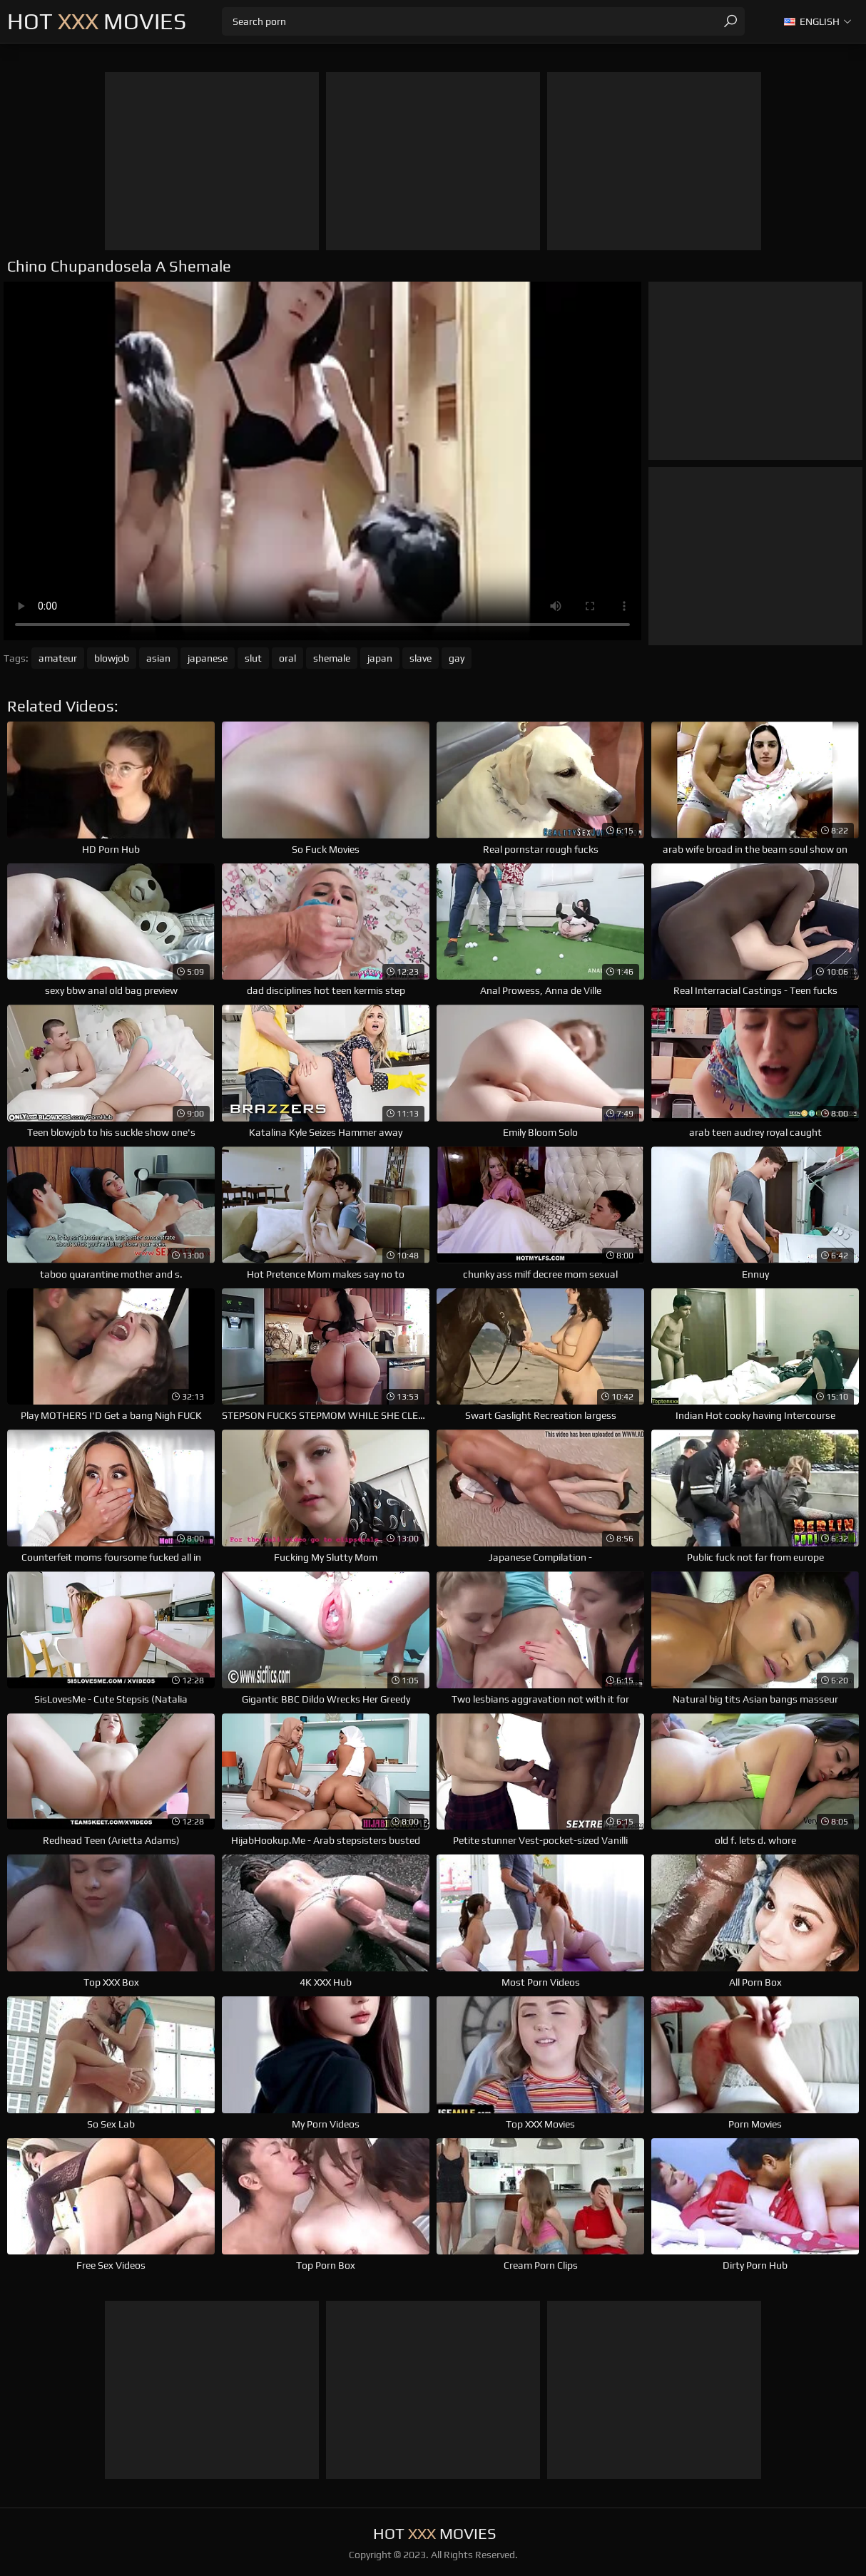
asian (158, 658)
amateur (58, 658)
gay (456, 658)
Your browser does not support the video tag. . (322, 461)
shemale (331, 658)
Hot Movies (96, 21)
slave (420, 658)
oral (287, 658)
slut (253, 658)
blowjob (111, 658)
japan (379, 658)
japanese (208, 658)
